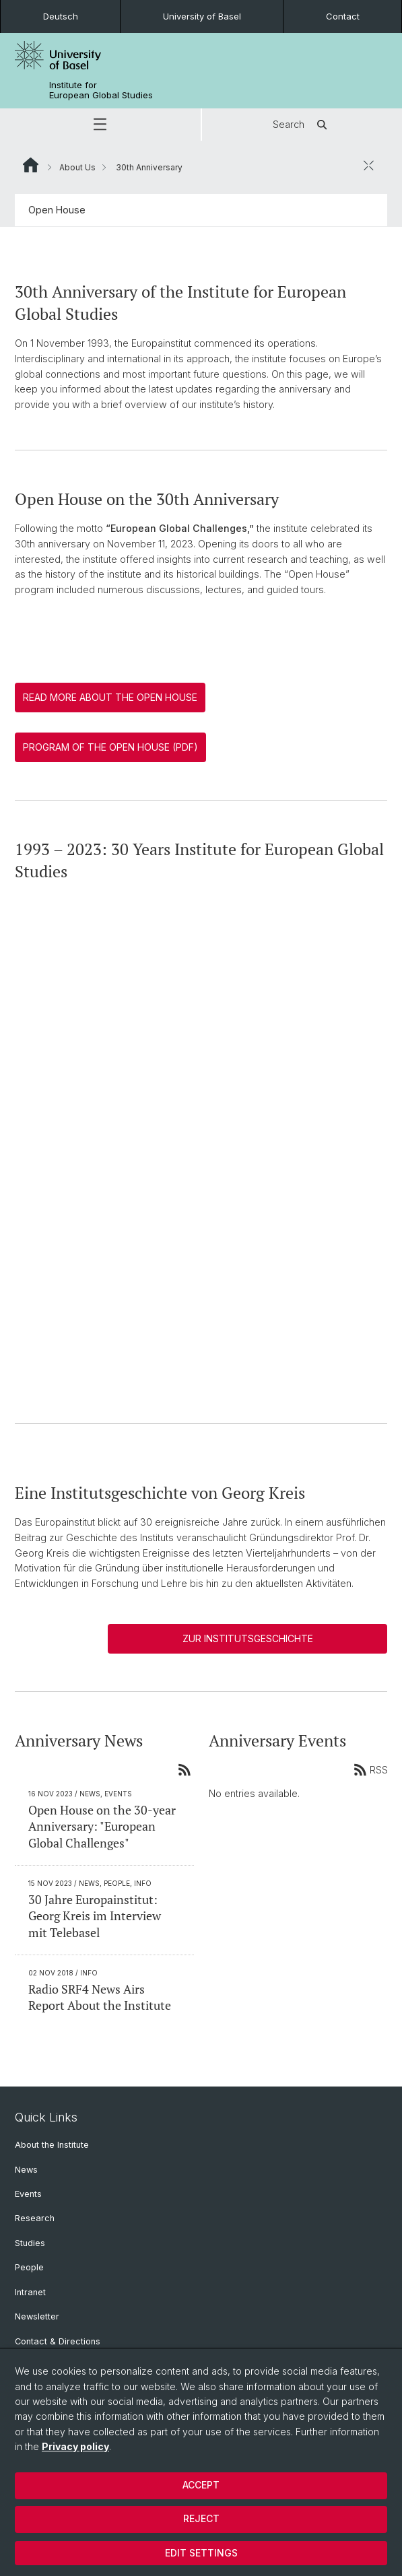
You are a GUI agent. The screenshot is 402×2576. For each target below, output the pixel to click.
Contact (343, 16)
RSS (370, 1769)
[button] (100, 124)
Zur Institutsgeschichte (247, 1638)
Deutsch (60, 16)
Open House (57, 209)
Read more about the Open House (110, 697)
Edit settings (201, 2552)
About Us (77, 167)
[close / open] (368, 164)
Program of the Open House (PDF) (110, 747)
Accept (201, 2484)
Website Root (30, 165)
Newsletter (37, 2316)
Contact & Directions (57, 2341)
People (29, 2267)
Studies (30, 2243)
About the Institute (52, 2145)
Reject (201, 2518)
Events (28, 2194)
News (26, 2170)
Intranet (30, 2292)
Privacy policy (75, 2446)
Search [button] (302, 124)
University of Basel (202, 16)
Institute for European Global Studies (101, 90)
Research (35, 2218)
